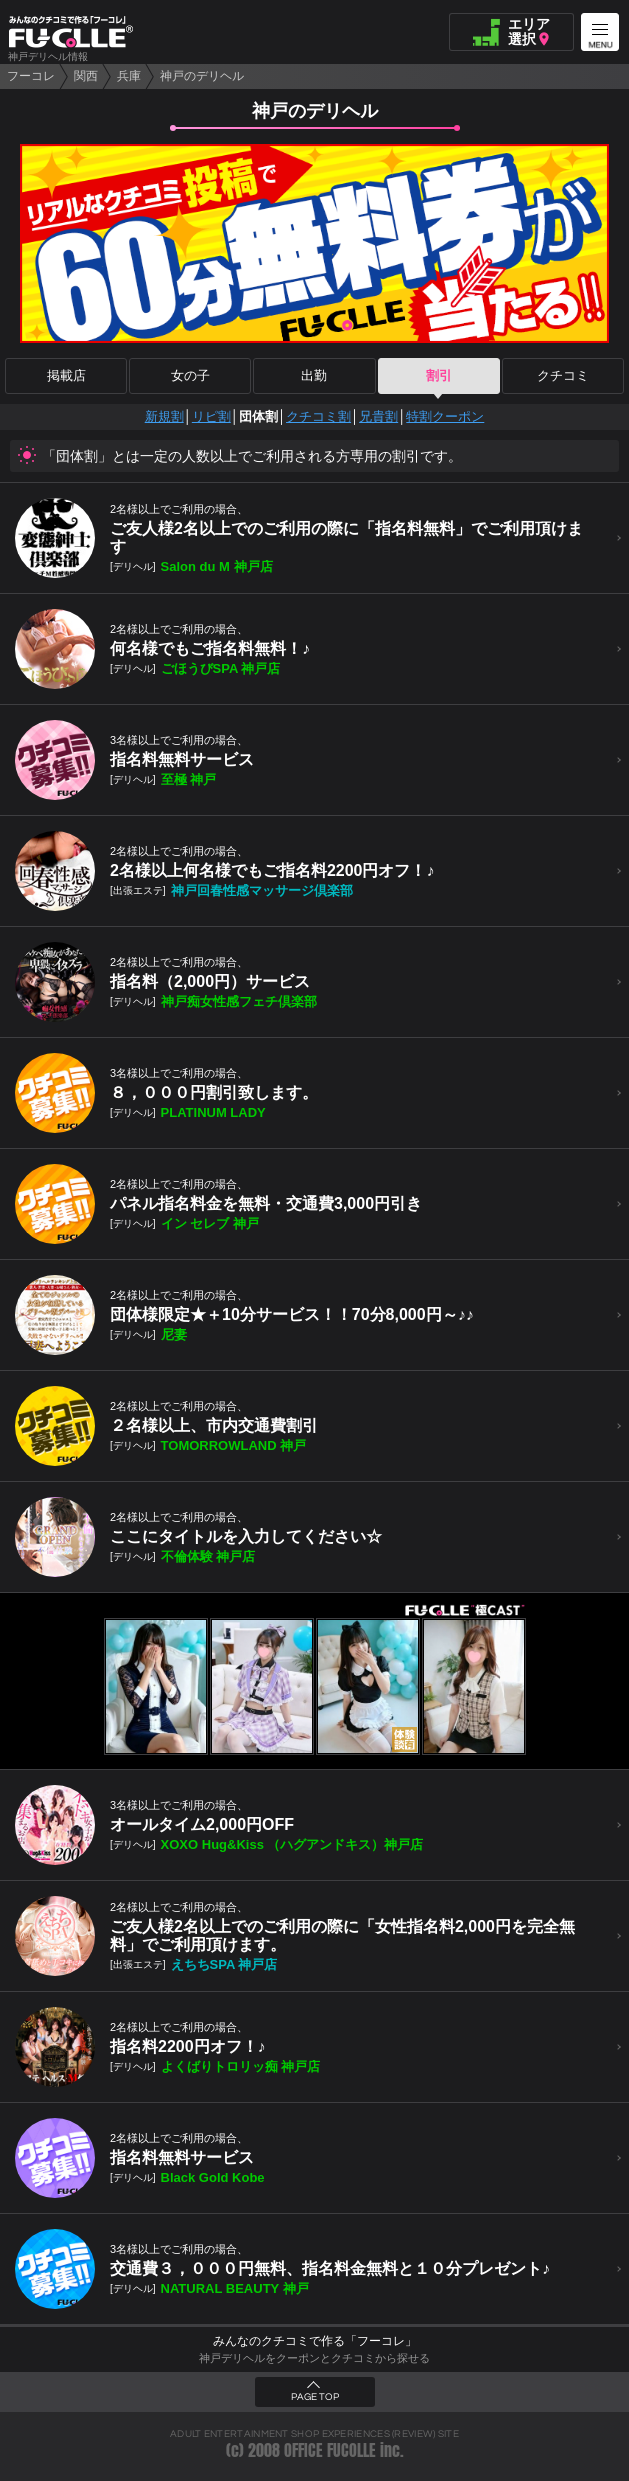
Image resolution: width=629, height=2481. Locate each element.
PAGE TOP (315, 2397)
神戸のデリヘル (202, 76)
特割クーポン (445, 416)
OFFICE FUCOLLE (330, 2450)
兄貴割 (378, 416)
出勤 (314, 375)
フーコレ (31, 76)
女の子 (190, 375)
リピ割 (211, 416)
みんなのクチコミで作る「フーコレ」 (315, 2341)
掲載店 (66, 375)
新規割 (164, 416)
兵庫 (129, 76)
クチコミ (563, 375)
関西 (86, 76)
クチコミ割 (318, 416)
